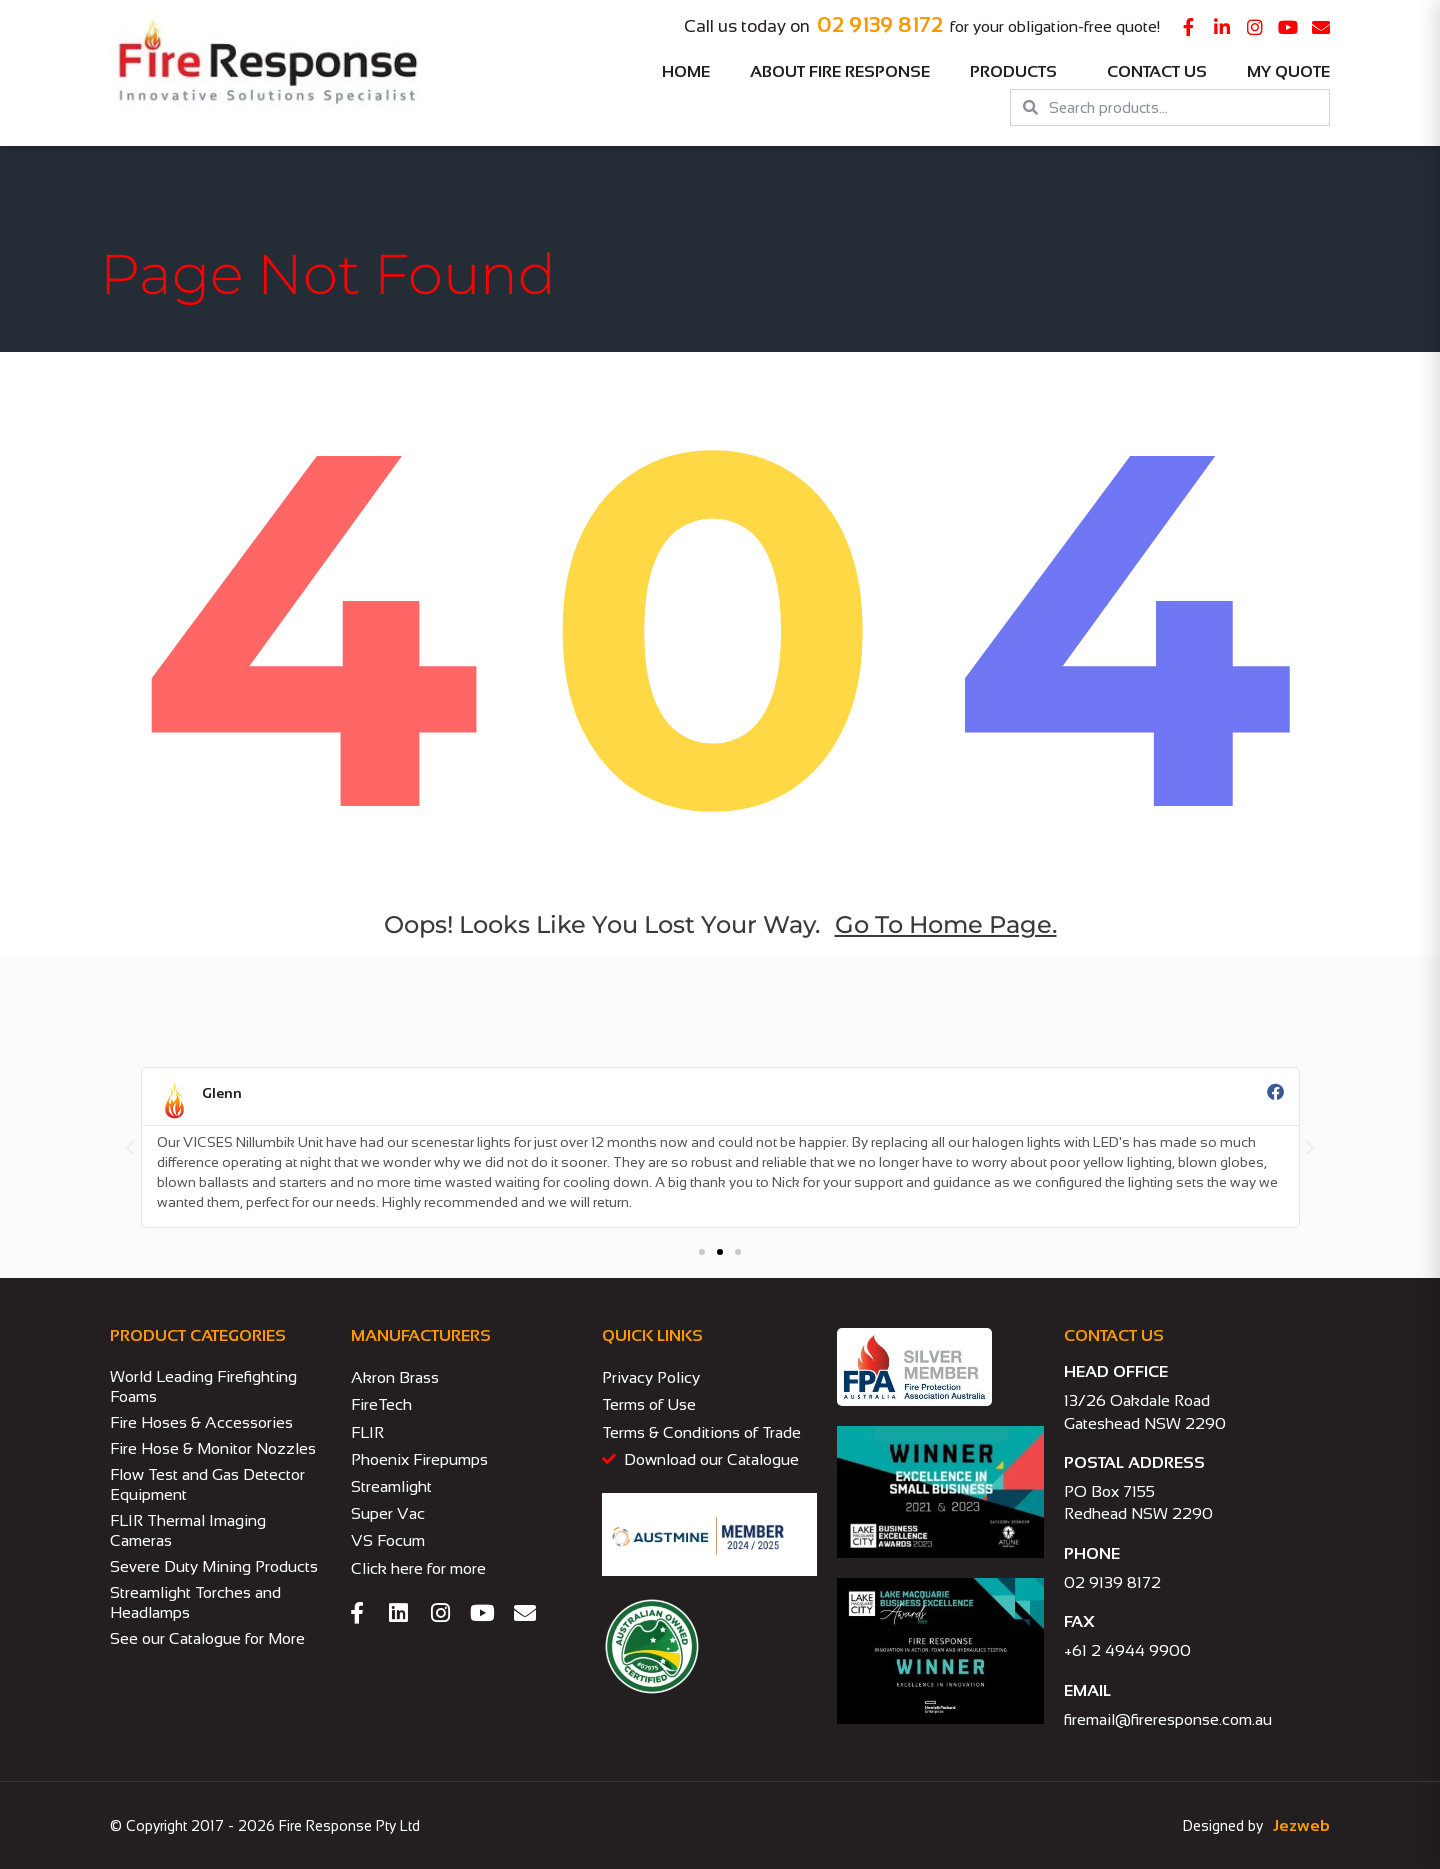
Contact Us (1157, 71)
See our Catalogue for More (207, 1638)
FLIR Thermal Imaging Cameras (188, 1530)
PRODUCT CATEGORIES (198, 1335)
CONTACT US (1114, 1335)
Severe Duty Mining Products (214, 1566)
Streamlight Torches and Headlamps (195, 1602)
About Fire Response (840, 71)
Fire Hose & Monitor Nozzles (213, 1448)
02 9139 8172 (880, 24)
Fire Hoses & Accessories (201, 1422)
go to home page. (946, 924)
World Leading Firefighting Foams (203, 1386)
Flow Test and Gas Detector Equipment (207, 1484)
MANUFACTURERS (421, 1335)
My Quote (1288, 71)
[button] (130, 1148)
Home (686, 71)
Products (1018, 72)
